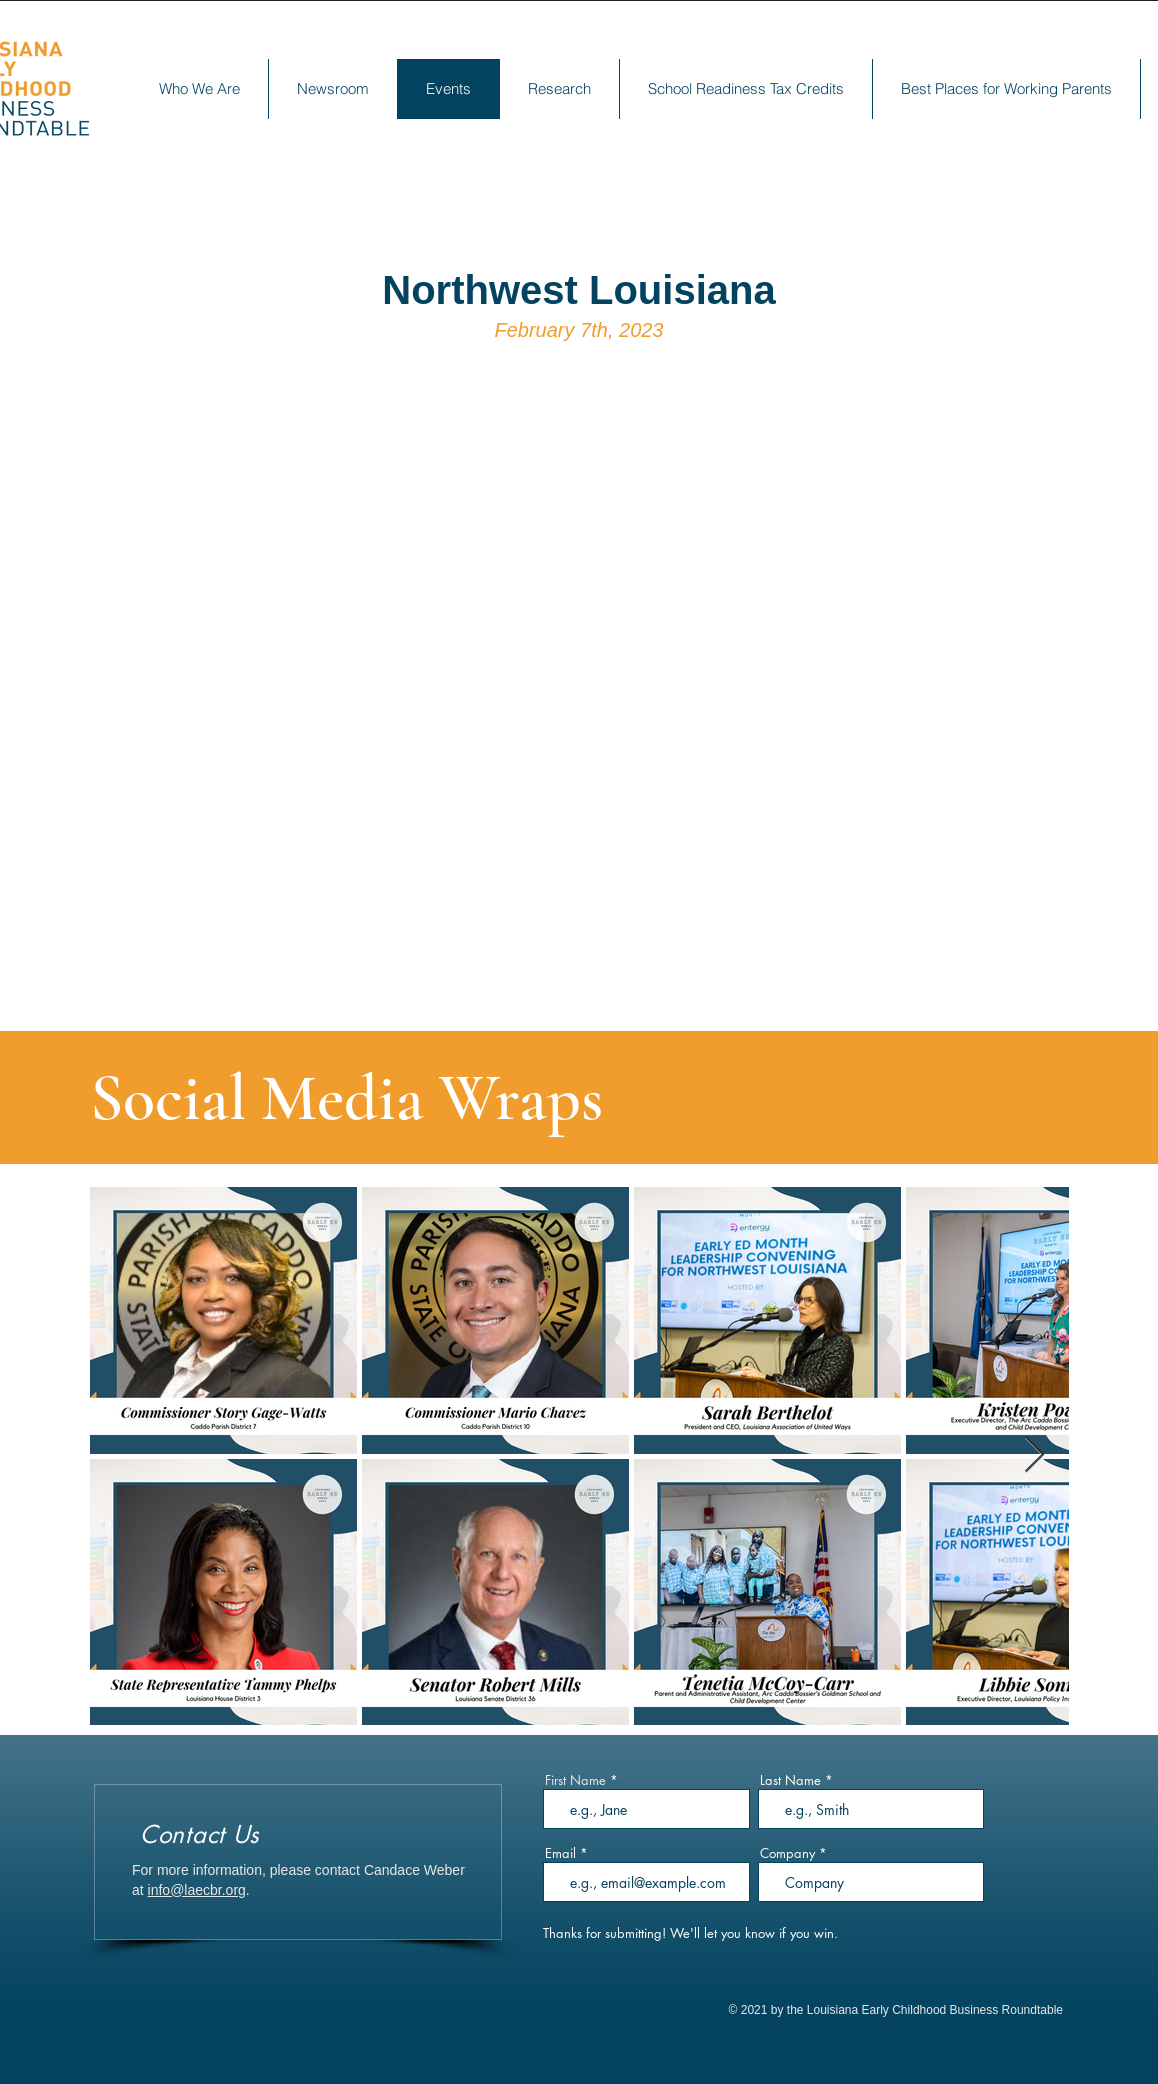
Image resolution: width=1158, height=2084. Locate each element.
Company (787, 1853)
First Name (575, 1780)
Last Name (790, 1780)
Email (560, 1853)
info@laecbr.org (197, 1890)
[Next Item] (1034, 1455)
